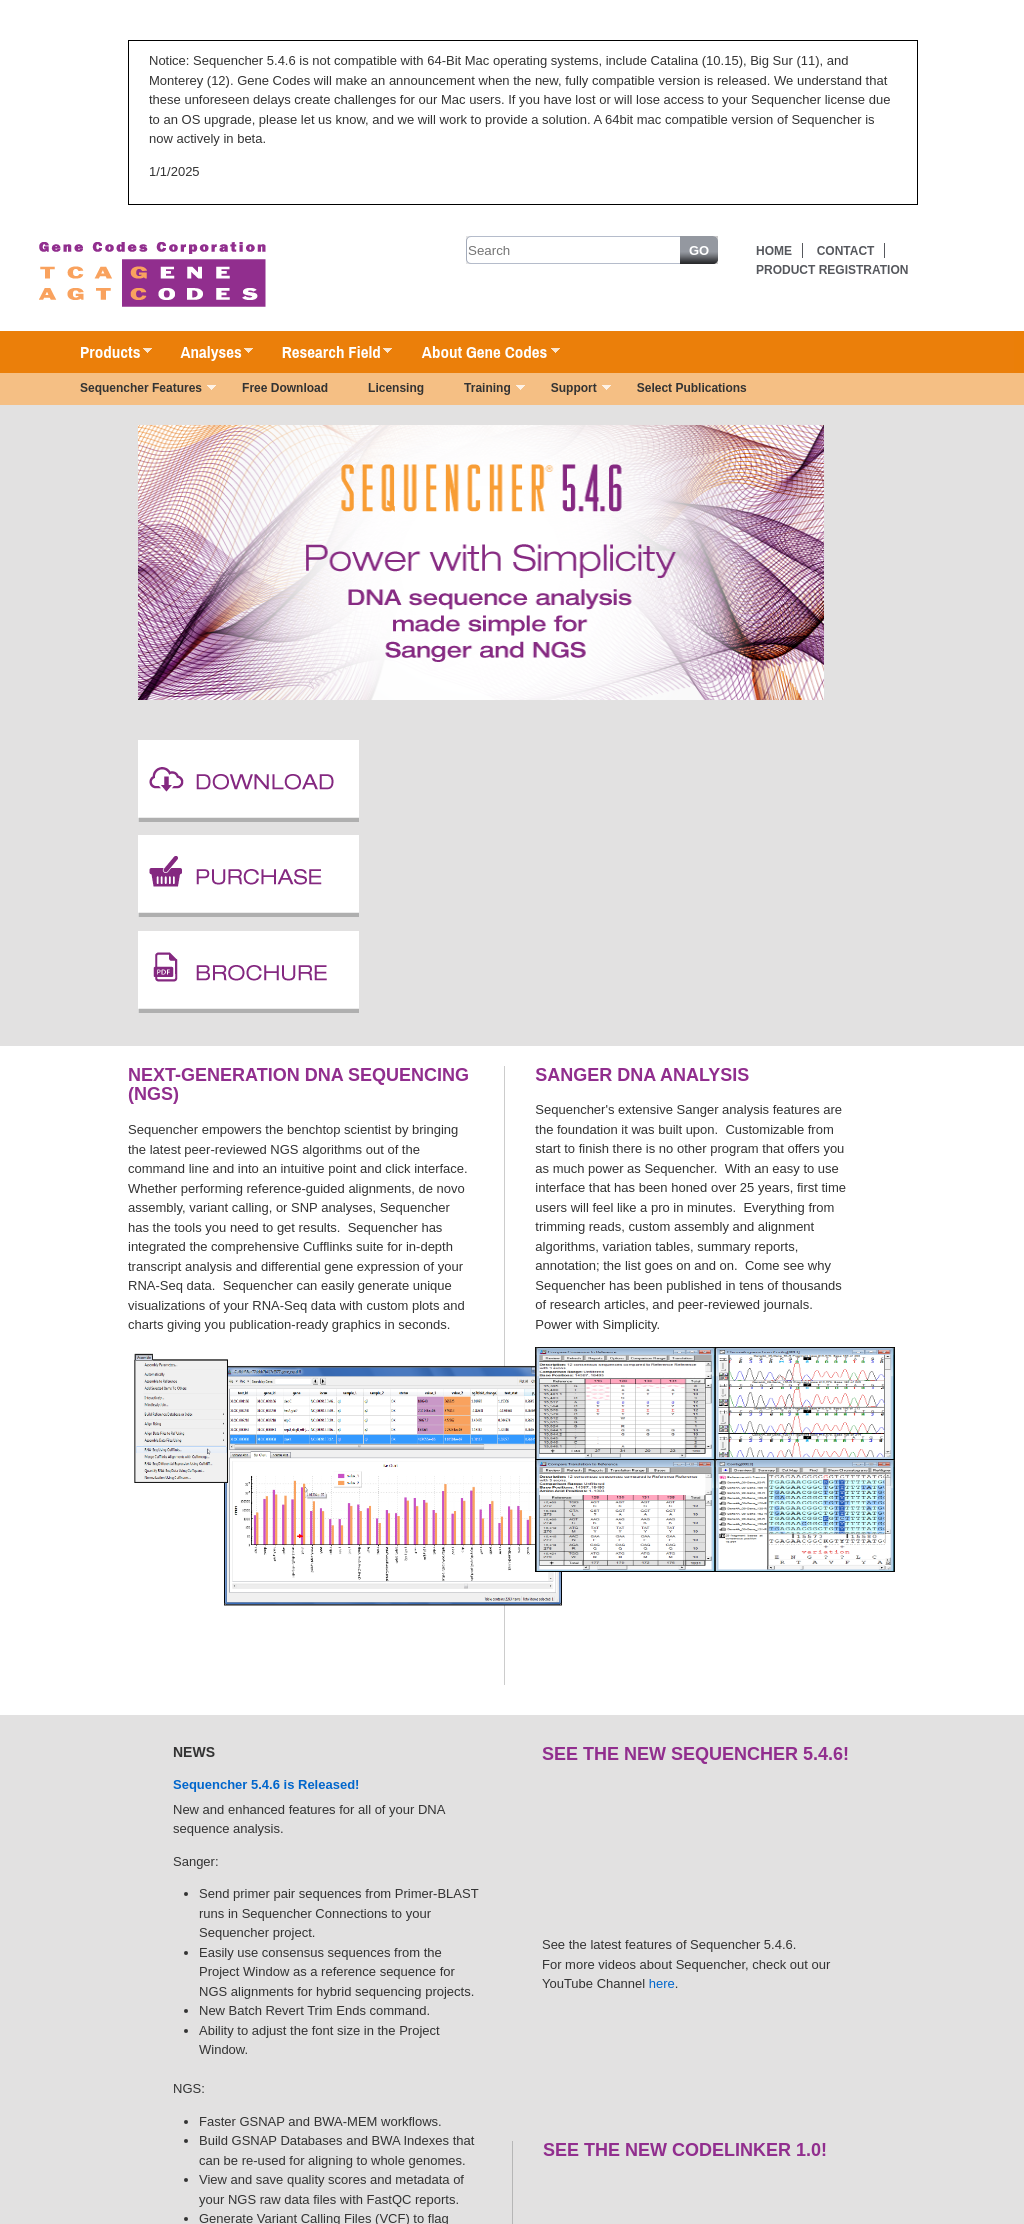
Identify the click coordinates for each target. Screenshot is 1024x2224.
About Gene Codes (480, 353)
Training (484, 390)
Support (571, 390)
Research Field (327, 353)
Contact (846, 251)
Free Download (285, 388)
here (662, 1983)
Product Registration (832, 270)
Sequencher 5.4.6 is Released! (266, 1784)
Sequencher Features (138, 390)
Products (106, 353)
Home (774, 251)
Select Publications (692, 388)
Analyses (206, 353)
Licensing (396, 388)
